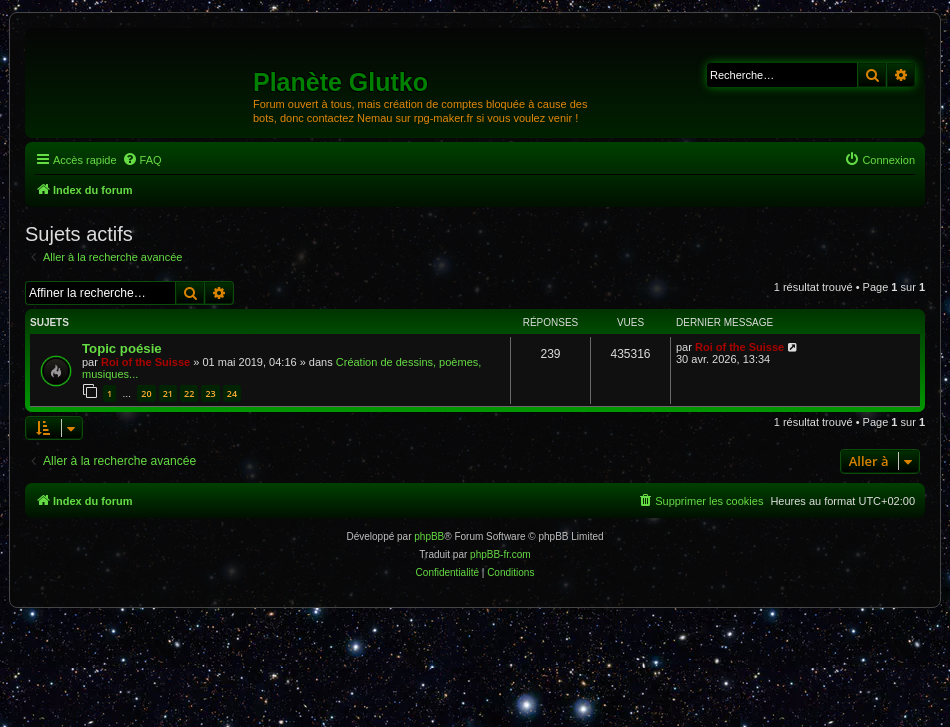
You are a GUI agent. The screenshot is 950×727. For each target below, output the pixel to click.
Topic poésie (122, 348)
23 (210, 393)
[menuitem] (142, 160)
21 (168, 393)
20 (146, 393)
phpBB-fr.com (500, 554)
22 (189, 393)
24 (232, 393)
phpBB (429, 536)
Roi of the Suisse (145, 362)
